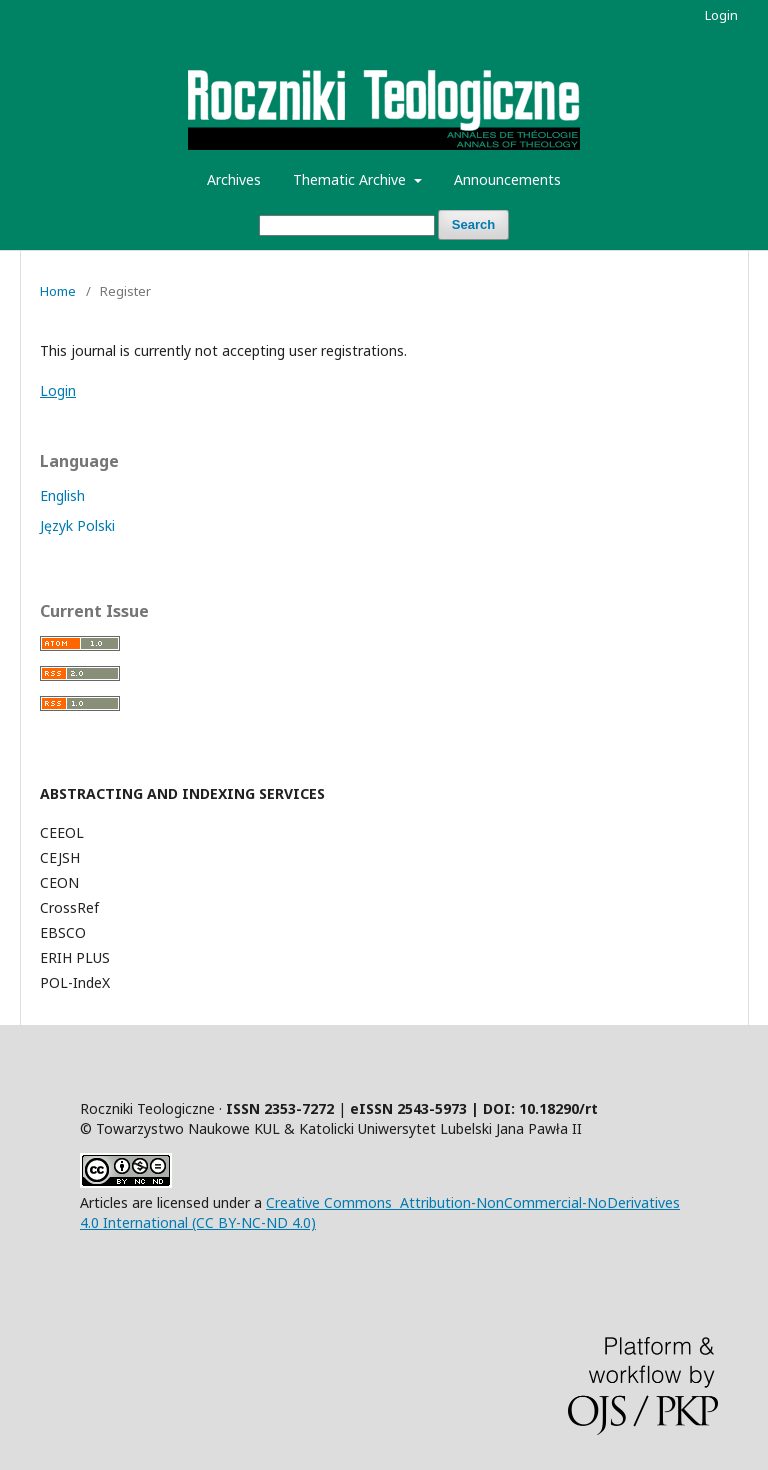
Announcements (507, 179)
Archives (234, 179)
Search (473, 224)
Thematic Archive (351, 179)
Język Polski (77, 525)
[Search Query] (347, 225)
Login (721, 15)
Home (58, 291)
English (62, 495)
